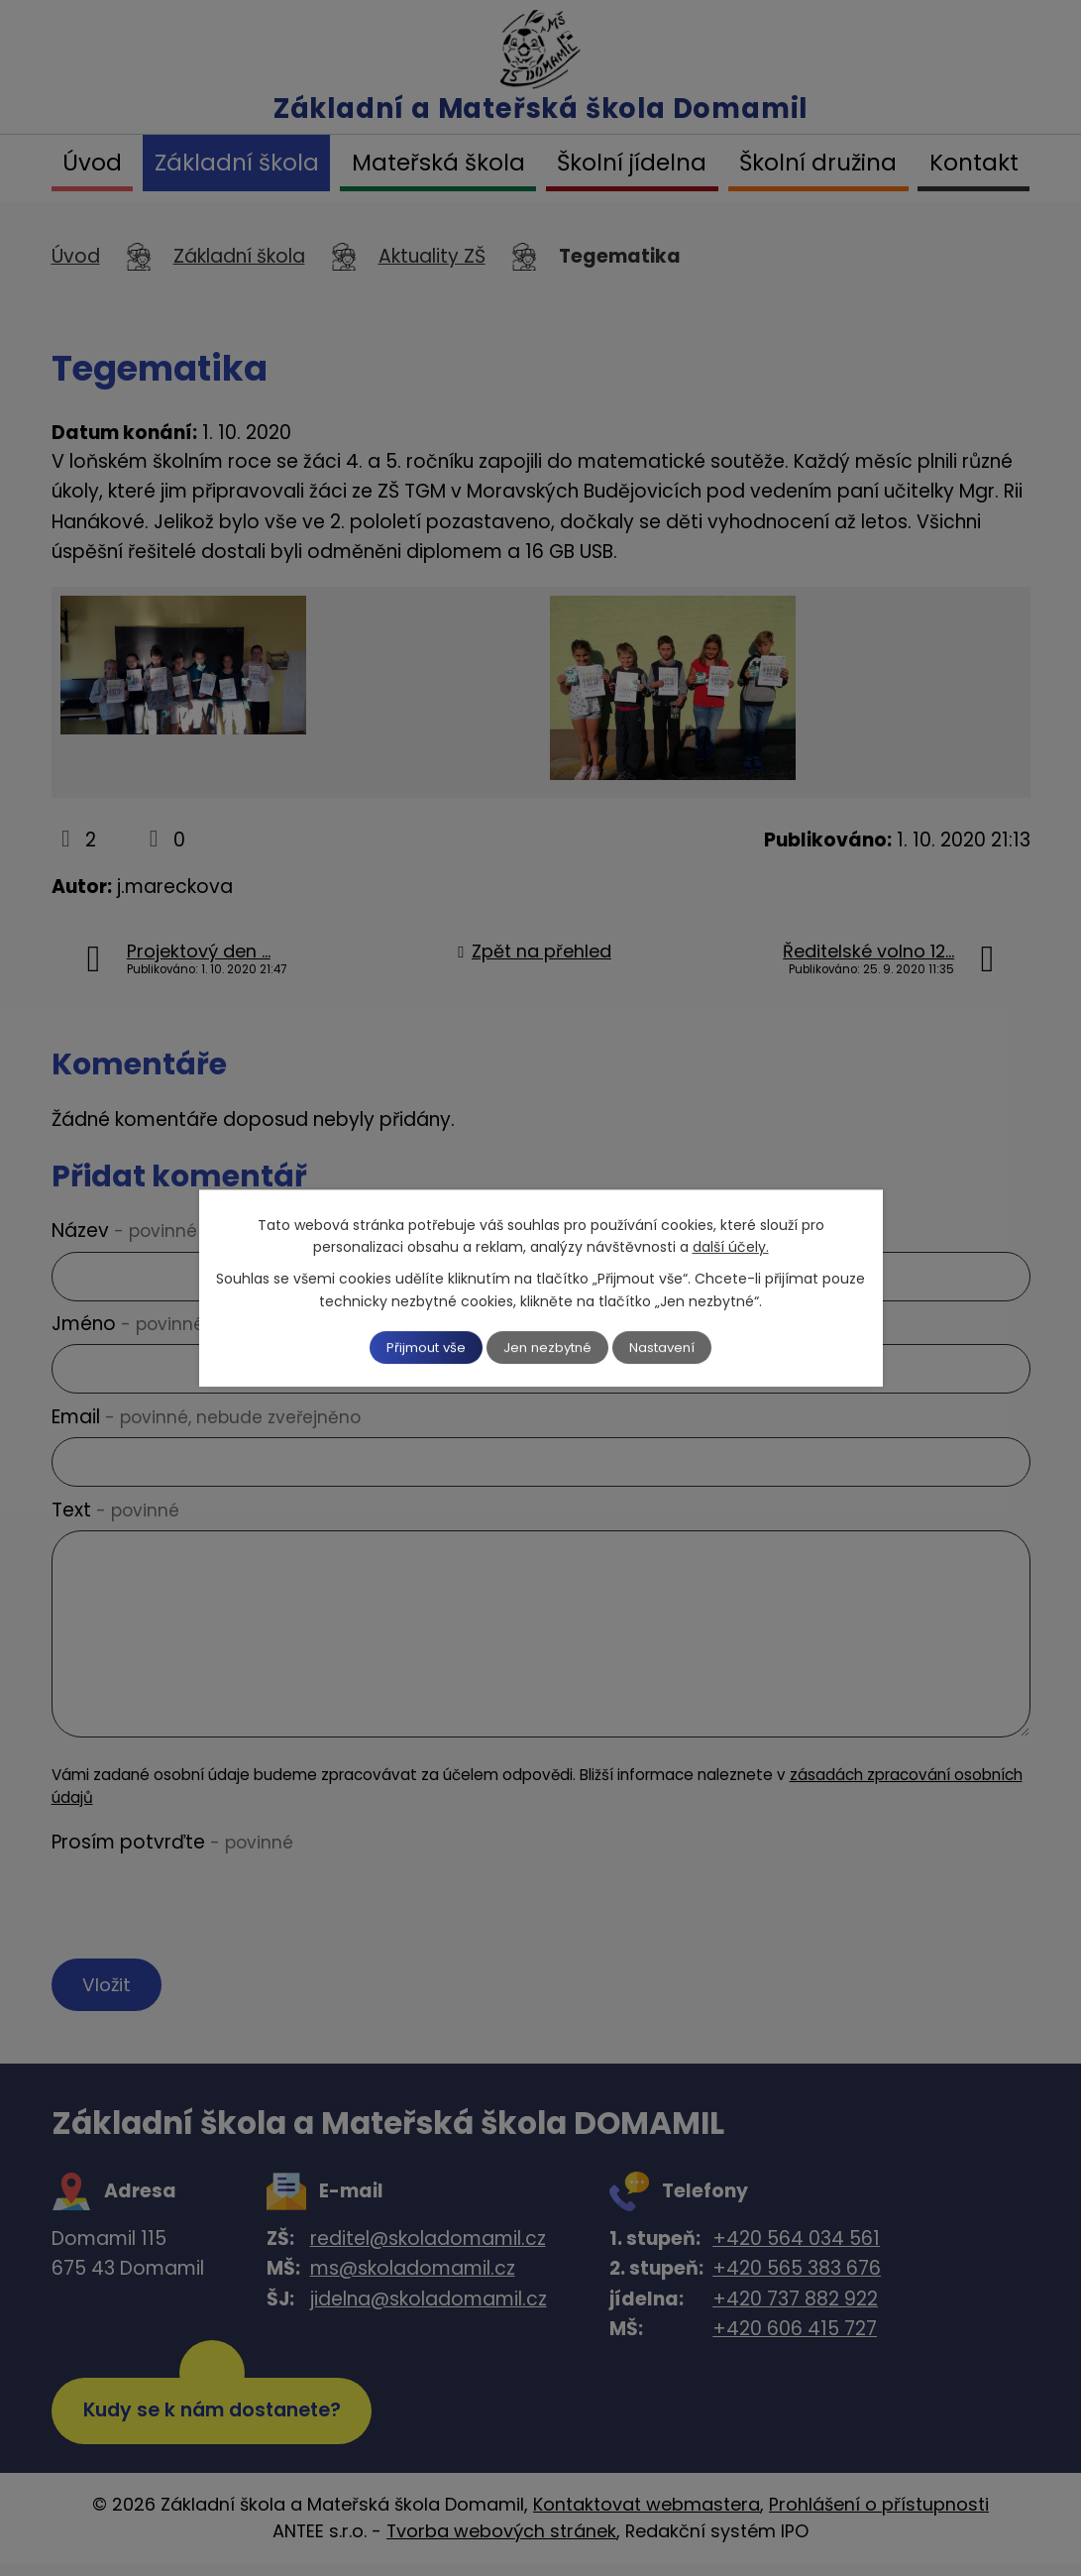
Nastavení (675, 1347)
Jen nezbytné (548, 1347)
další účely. (731, 1246)
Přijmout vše (413, 1347)
